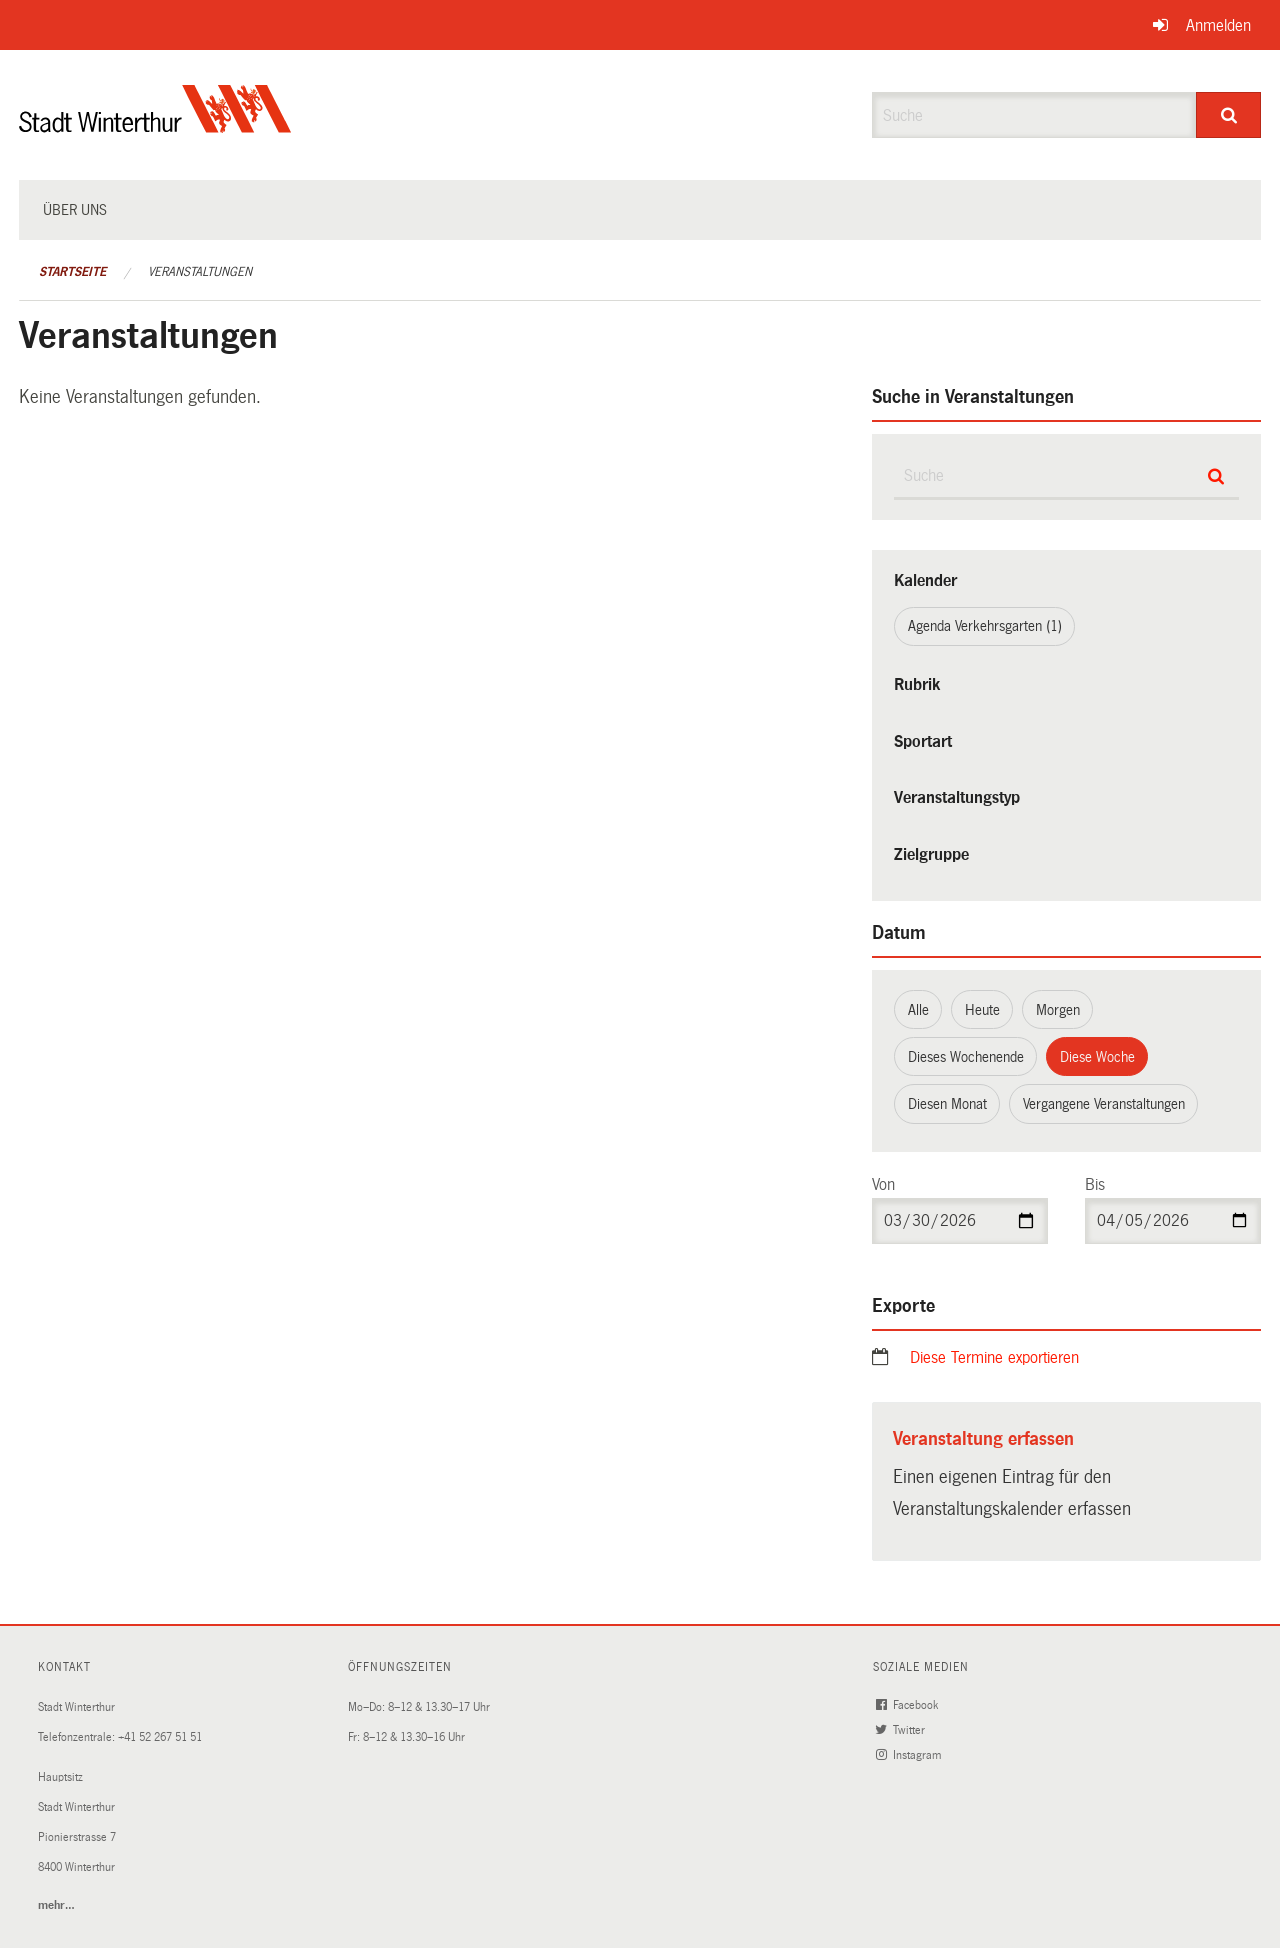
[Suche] (1228, 115)
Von (883, 1184)
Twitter (902, 1730)
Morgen (1058, 1010)
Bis (1095, 1184)
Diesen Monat (947, 1104)
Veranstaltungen (200, 272)
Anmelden (1218, 25)
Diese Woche (1097, 1057)
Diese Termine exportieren (994, 1357)
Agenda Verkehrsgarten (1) (985, 626)
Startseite (72, 272)
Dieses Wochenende (966, 1057)
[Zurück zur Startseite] (155, 125)
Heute (982, 1010)
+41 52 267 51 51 (160, 1737)
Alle (918, 1010)
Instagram (910, 1755)
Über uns (75, 210)
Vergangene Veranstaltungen (1104, 1104)
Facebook (908, 1705)
